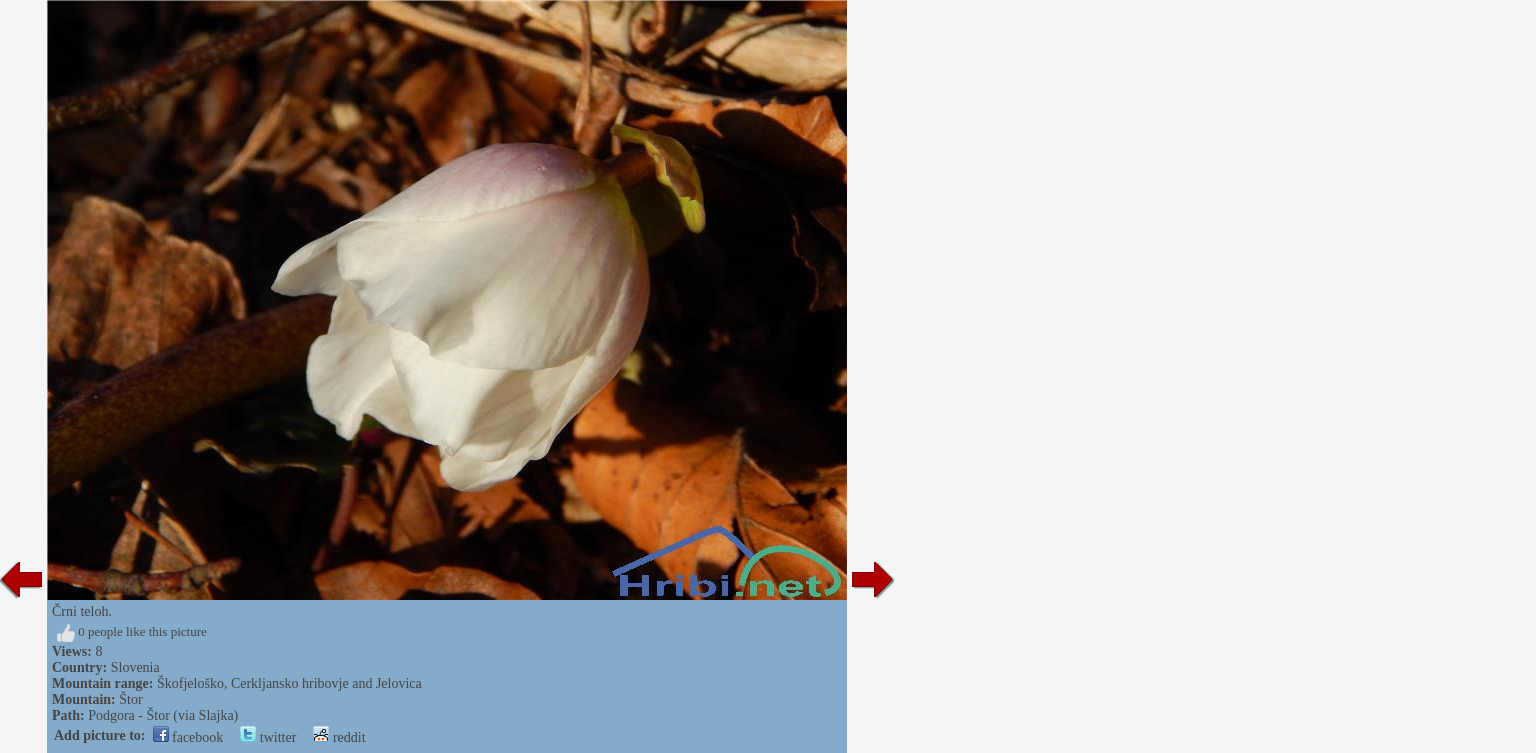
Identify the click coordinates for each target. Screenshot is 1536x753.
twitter (268, 737)
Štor (130, 699)
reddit (339, 737)
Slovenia (135, 667)
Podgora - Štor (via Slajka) (163, 715)
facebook (188, 737)
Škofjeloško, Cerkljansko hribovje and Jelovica (289, 683)
